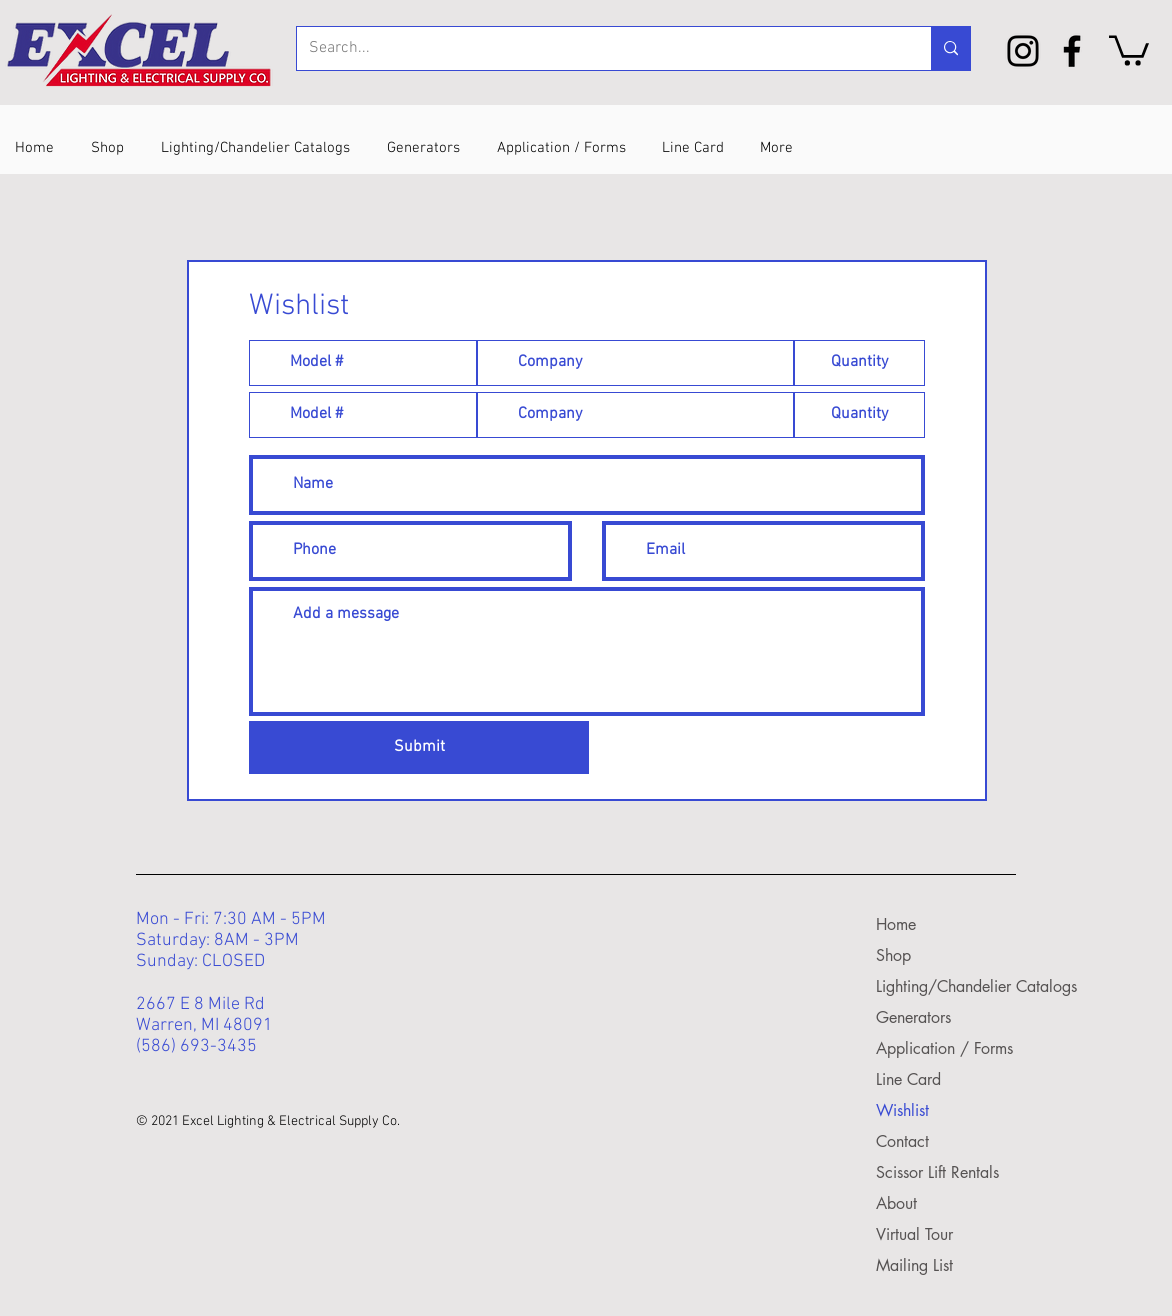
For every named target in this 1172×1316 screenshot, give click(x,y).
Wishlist (902, 1110)
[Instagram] (1023, 51)
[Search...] (599, 48)
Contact (902, 1141)
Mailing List (914, 1265)
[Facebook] (1072, 51)
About (896, 1203)
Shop (893, 955)
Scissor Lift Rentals (936, 1172)
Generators (913, 1017)
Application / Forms (936, 1048)
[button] (1129, 49)
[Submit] (419, 747)
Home (896, 924)
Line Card (908, 1079)
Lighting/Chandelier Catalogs (936, 986)
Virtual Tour (914, 1234)
